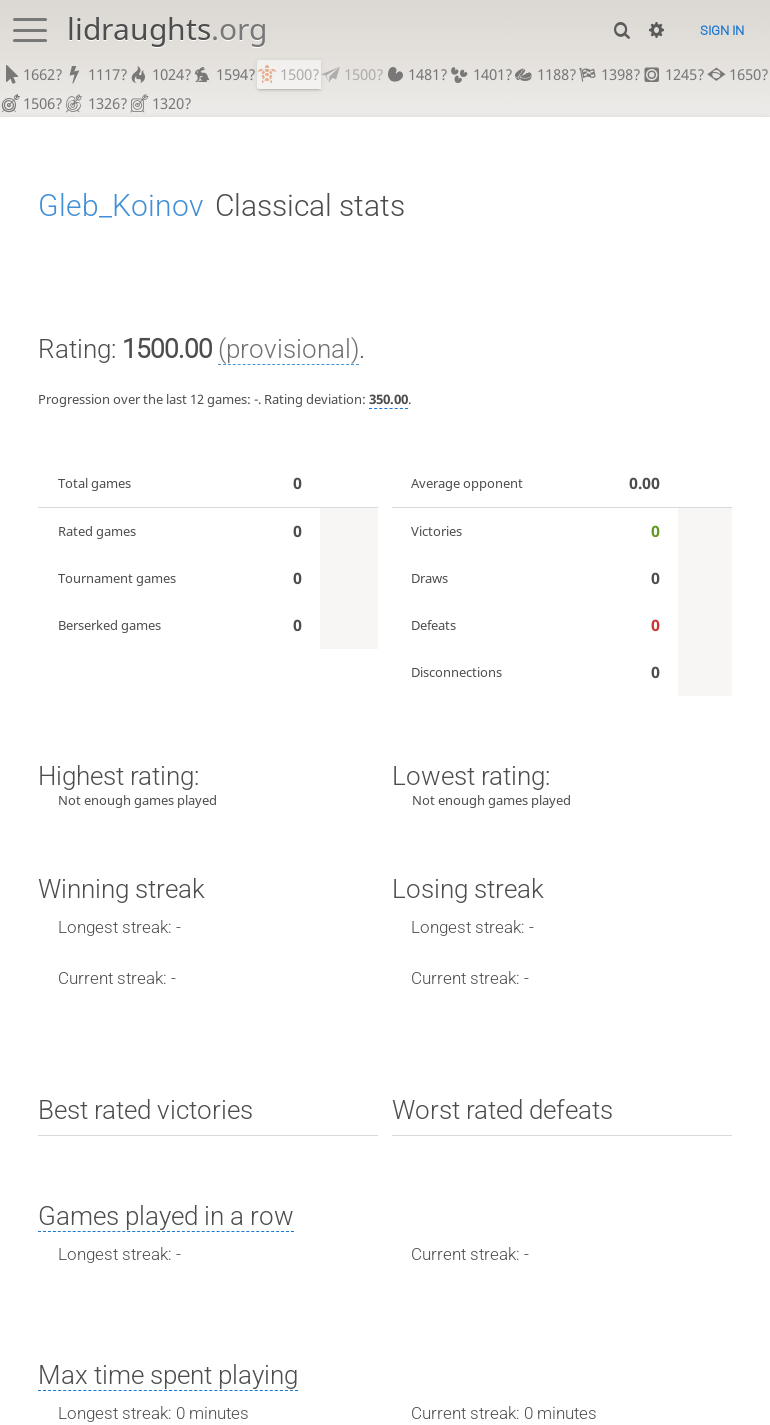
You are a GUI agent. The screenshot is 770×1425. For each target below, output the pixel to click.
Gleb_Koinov (120, 208)
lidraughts (167, 28)
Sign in (722, 30)
